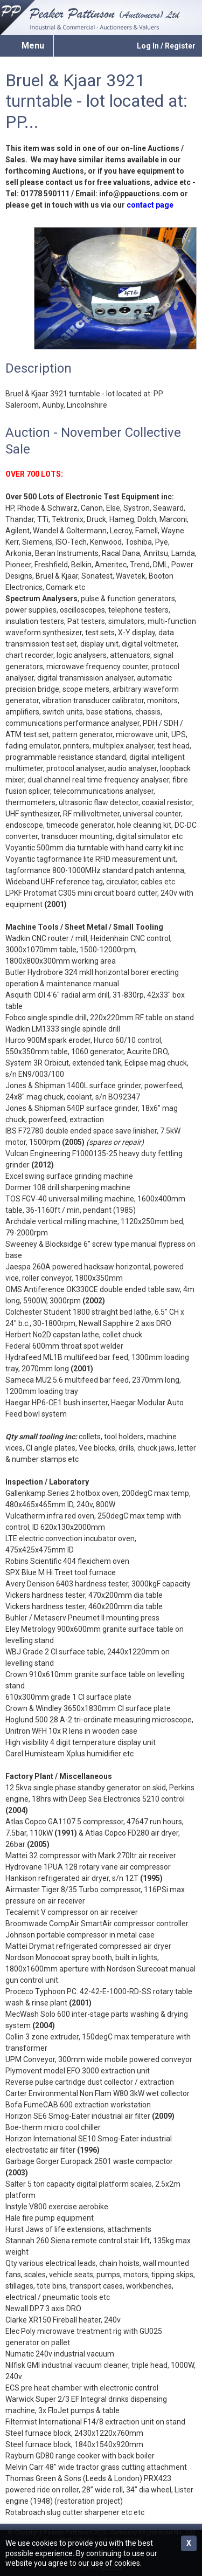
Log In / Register (166, 46)
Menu (33, 45)
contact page (150, 205)
